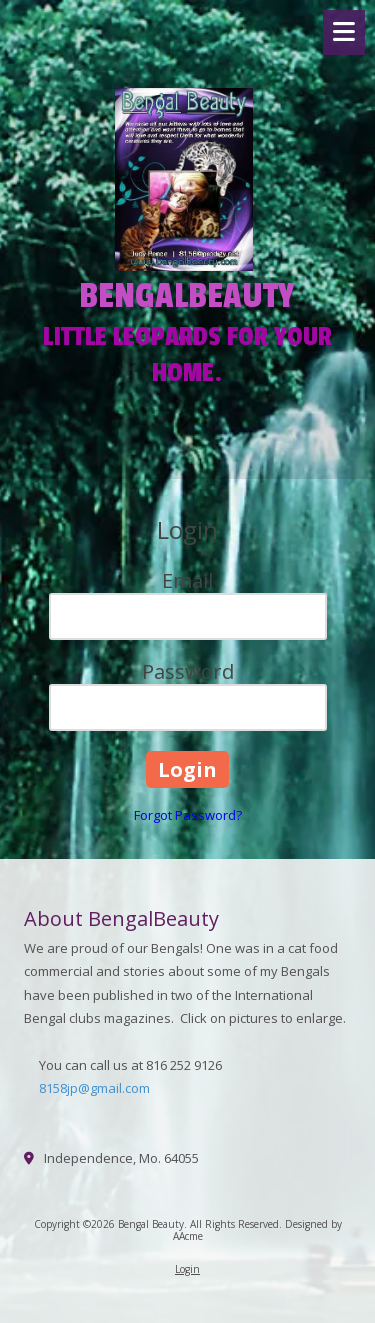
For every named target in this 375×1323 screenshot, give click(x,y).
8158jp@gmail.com (94, 1088)
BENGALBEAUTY (187, 296)
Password (188, 671)
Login (187, 1269)
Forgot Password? (188, 815)
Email (187, 580)
